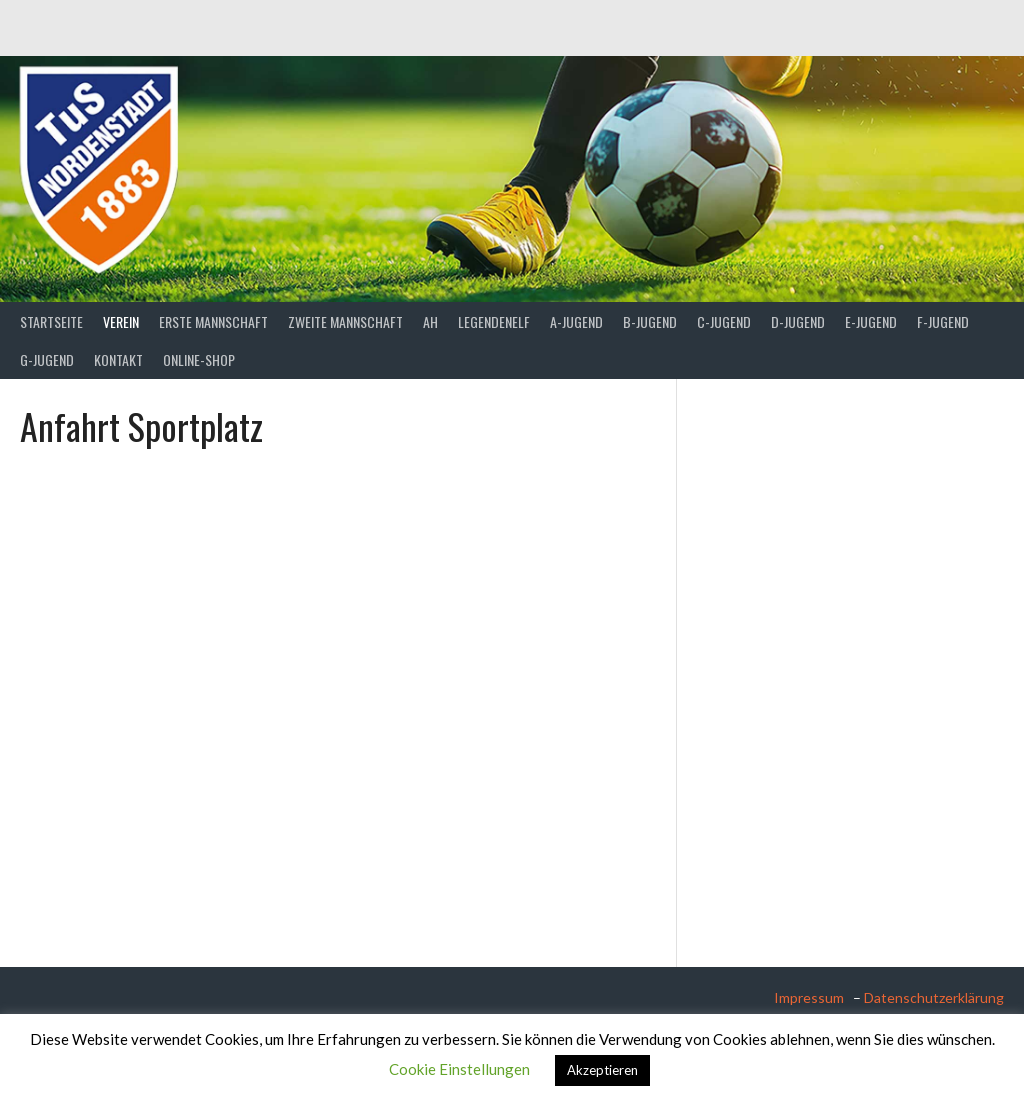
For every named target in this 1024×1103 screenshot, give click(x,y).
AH (430, 321)
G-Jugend (47, 359)
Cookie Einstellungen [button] (459, 1069)
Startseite (51, 321)
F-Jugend (943, 321)
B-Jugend (650, 321)
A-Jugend (576, 321)
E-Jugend (871, 321)
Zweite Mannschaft (345, 321)
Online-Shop (199, 359)
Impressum (812, 997)
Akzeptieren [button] (602, 1070)
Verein (121, 321)
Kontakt (118, 359)
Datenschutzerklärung (934, 997)
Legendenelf (494, 321)
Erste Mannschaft (213, 321)
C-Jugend (724, 321)
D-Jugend (798, 321)
